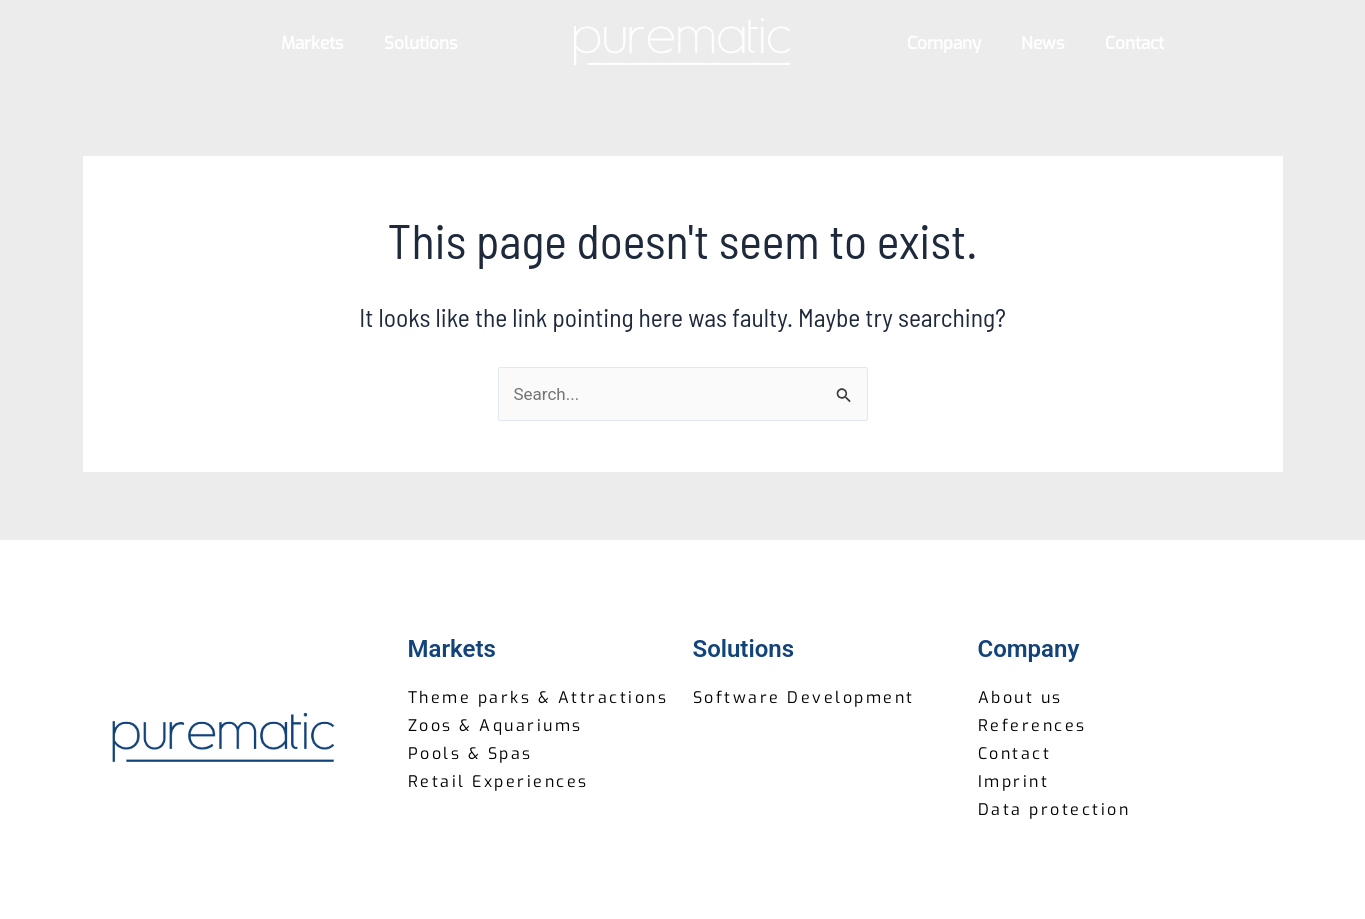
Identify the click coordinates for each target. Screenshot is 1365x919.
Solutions (421, 43)
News (1043, 43)
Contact (1134, 43)
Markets (312, 43)
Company (944, 43)
